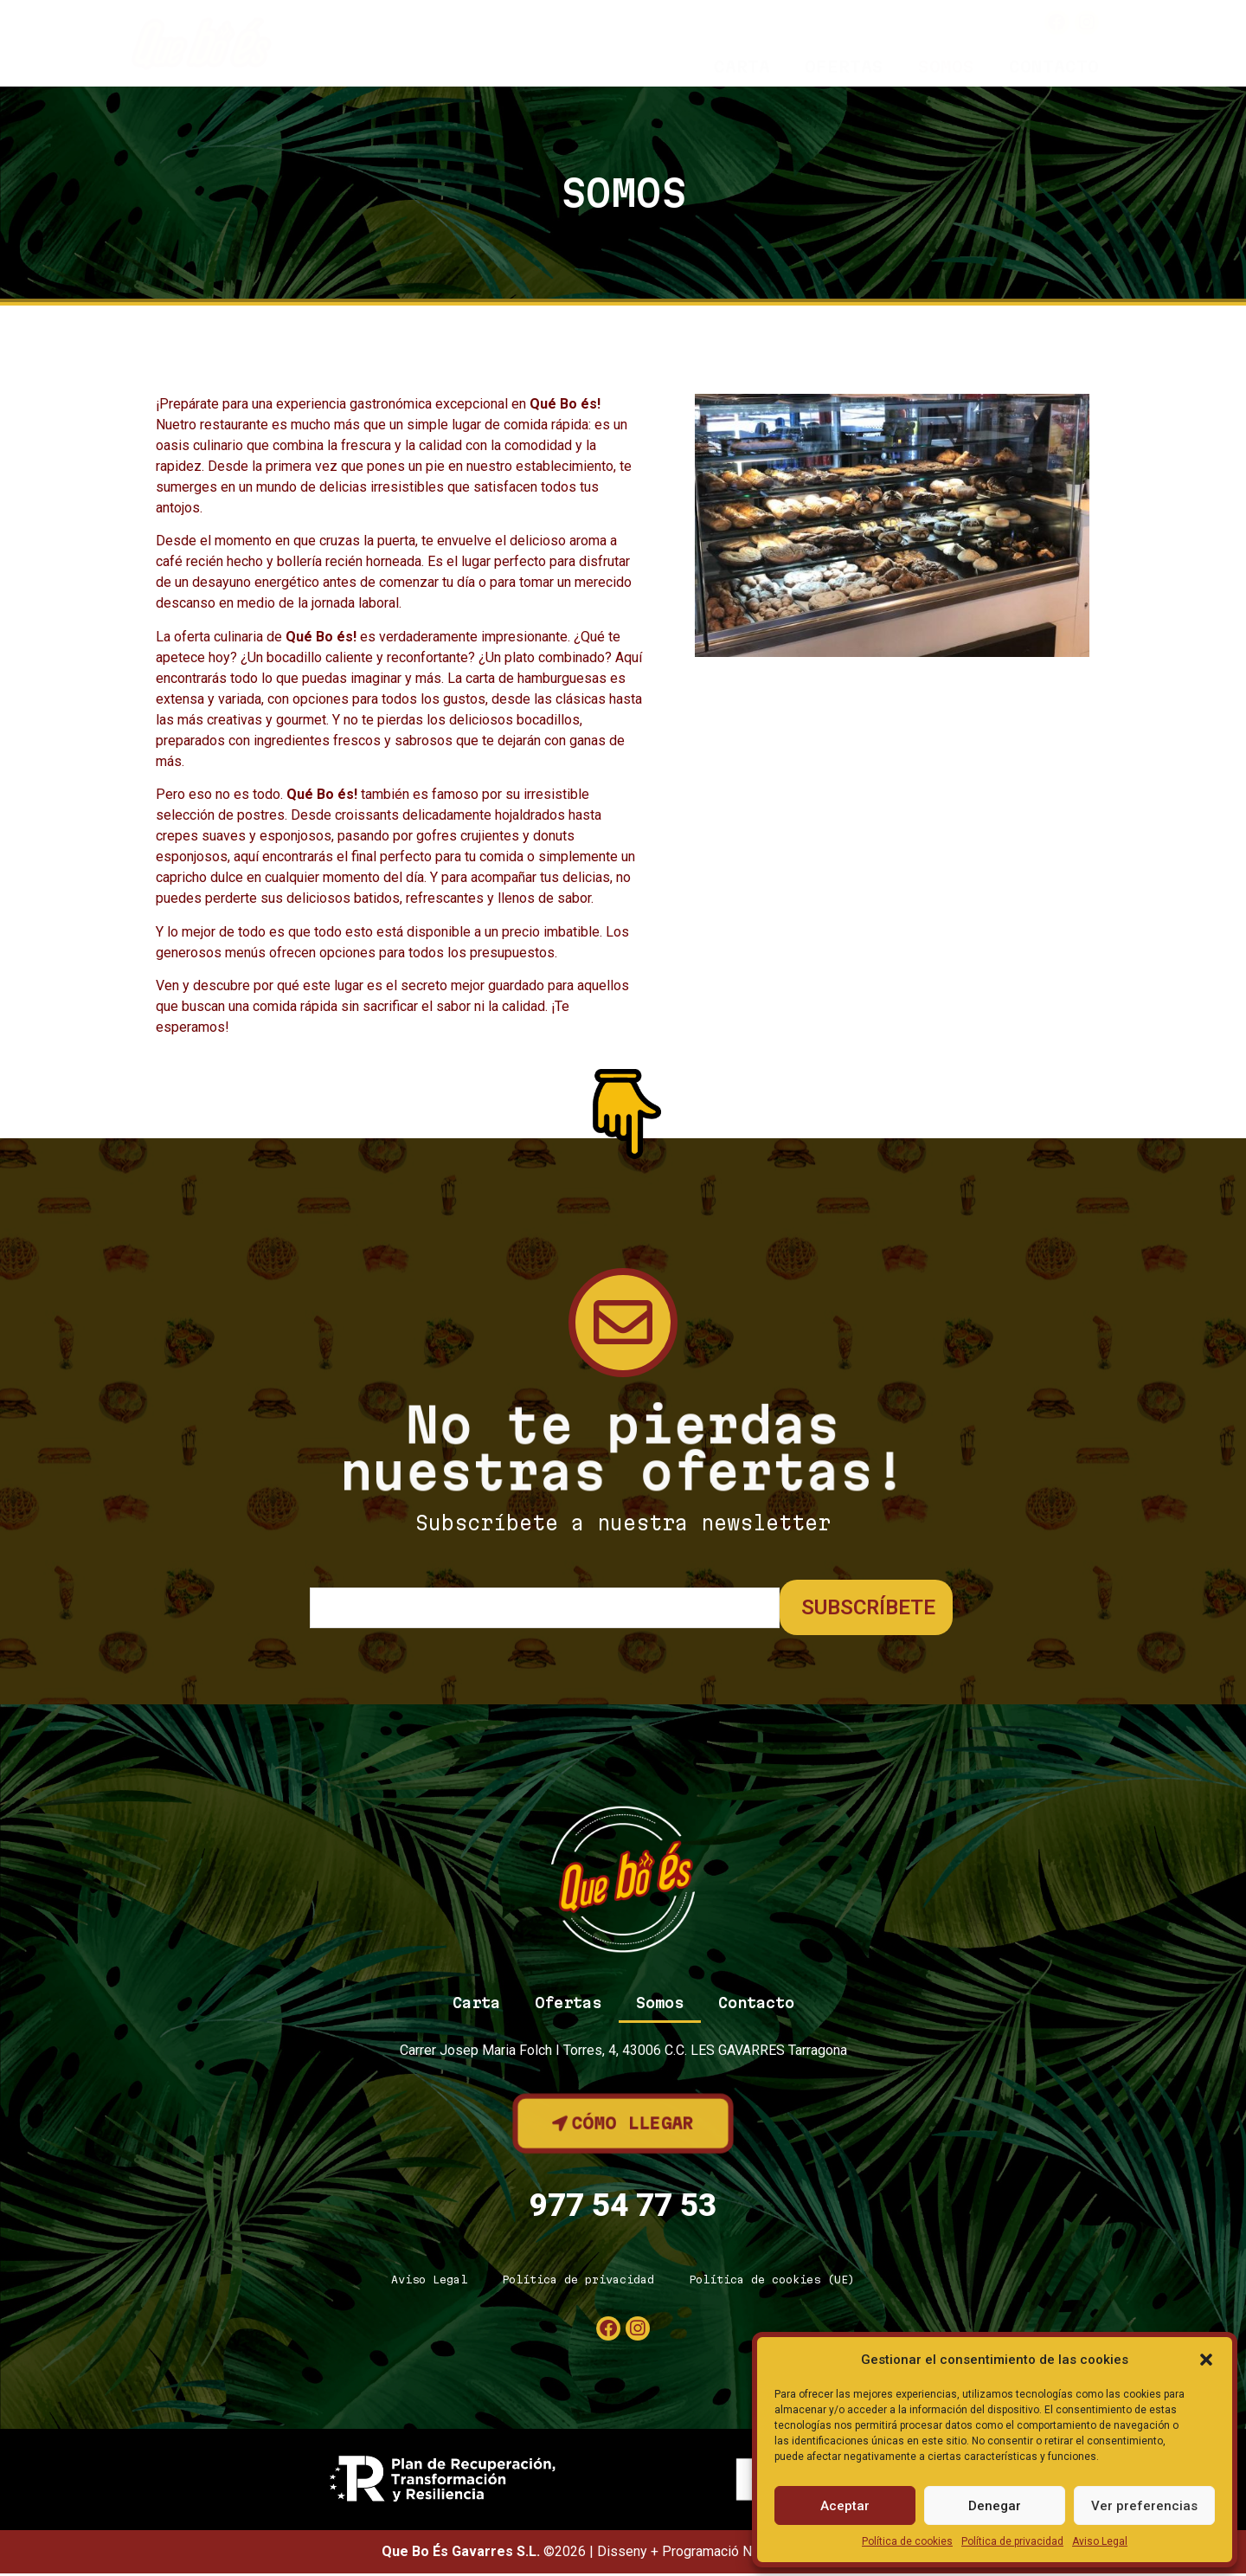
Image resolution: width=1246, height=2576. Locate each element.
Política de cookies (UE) (772, 2282)
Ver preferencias (1144, 2506)
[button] (1206, 2359)
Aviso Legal (1099, 2541)
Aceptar (845, 2506)
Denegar (994, 2506)
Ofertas (844, 66)
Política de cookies (907, 2541)
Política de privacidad (1012, 2541)
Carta (742, 66)
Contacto (1054, 66)
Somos (946, 66)
